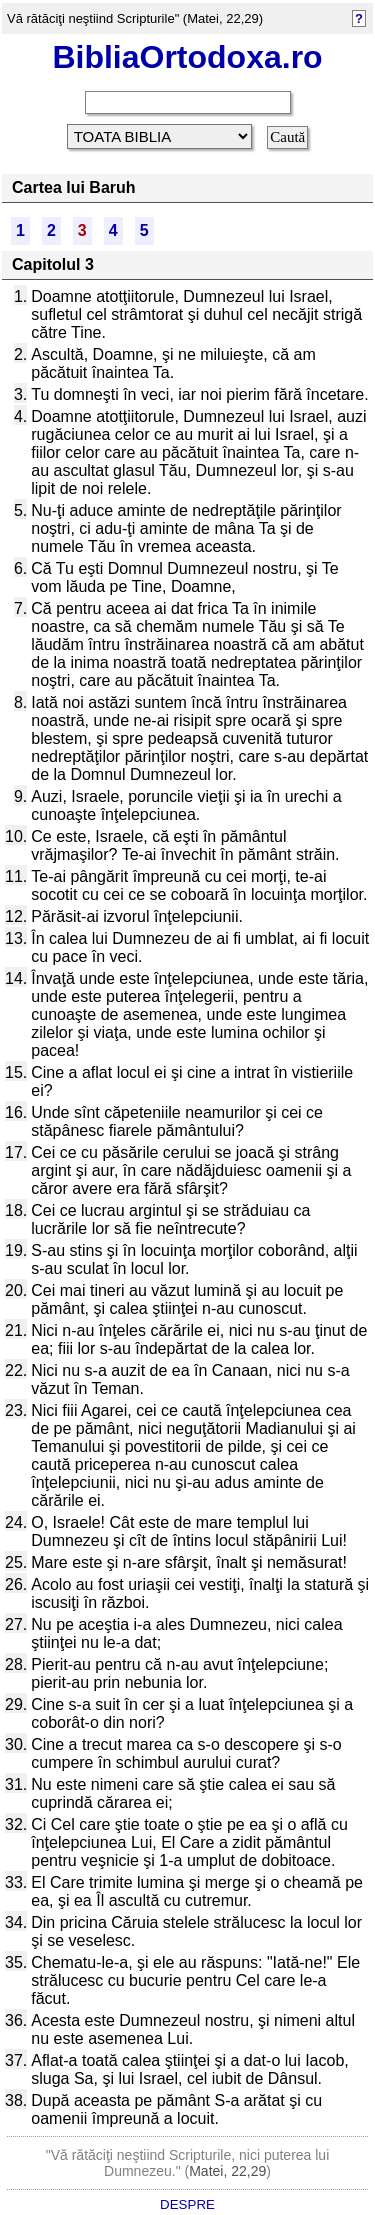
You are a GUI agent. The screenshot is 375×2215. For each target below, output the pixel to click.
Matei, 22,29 (227, 2171)
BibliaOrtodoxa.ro (187, 57)
